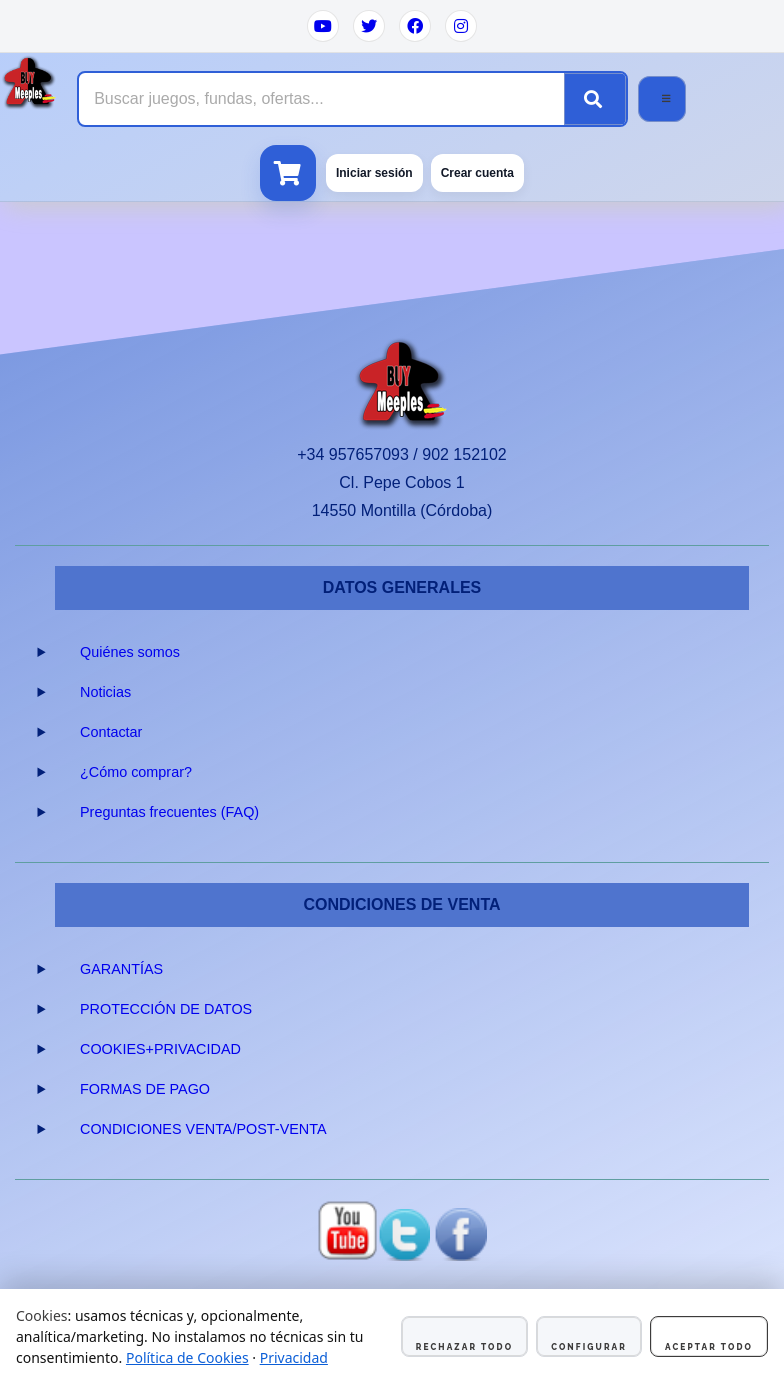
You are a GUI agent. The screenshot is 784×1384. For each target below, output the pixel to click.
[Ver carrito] (288, 173)
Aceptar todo (709, 1347)
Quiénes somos (130, 652)
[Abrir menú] (662, 99)
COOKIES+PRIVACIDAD (160, 1049)
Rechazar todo (464, 1347)
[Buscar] (595, 99)
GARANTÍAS (121, 969)
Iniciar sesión (374, 173)
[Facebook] (415, 26)
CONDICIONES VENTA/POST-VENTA (203, 1129)
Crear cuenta (477, 173)
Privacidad (294, 1357)
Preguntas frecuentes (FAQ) (169, 812)
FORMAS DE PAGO (145, 1089)
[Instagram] (461, 26)
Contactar (111, 732)
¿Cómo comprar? (136, 772)
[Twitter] (369, 26)
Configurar (589, 1347)
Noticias (105, 692)
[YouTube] (323, 26)
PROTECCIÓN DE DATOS (166, 1009)
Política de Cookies (187, 1357)
